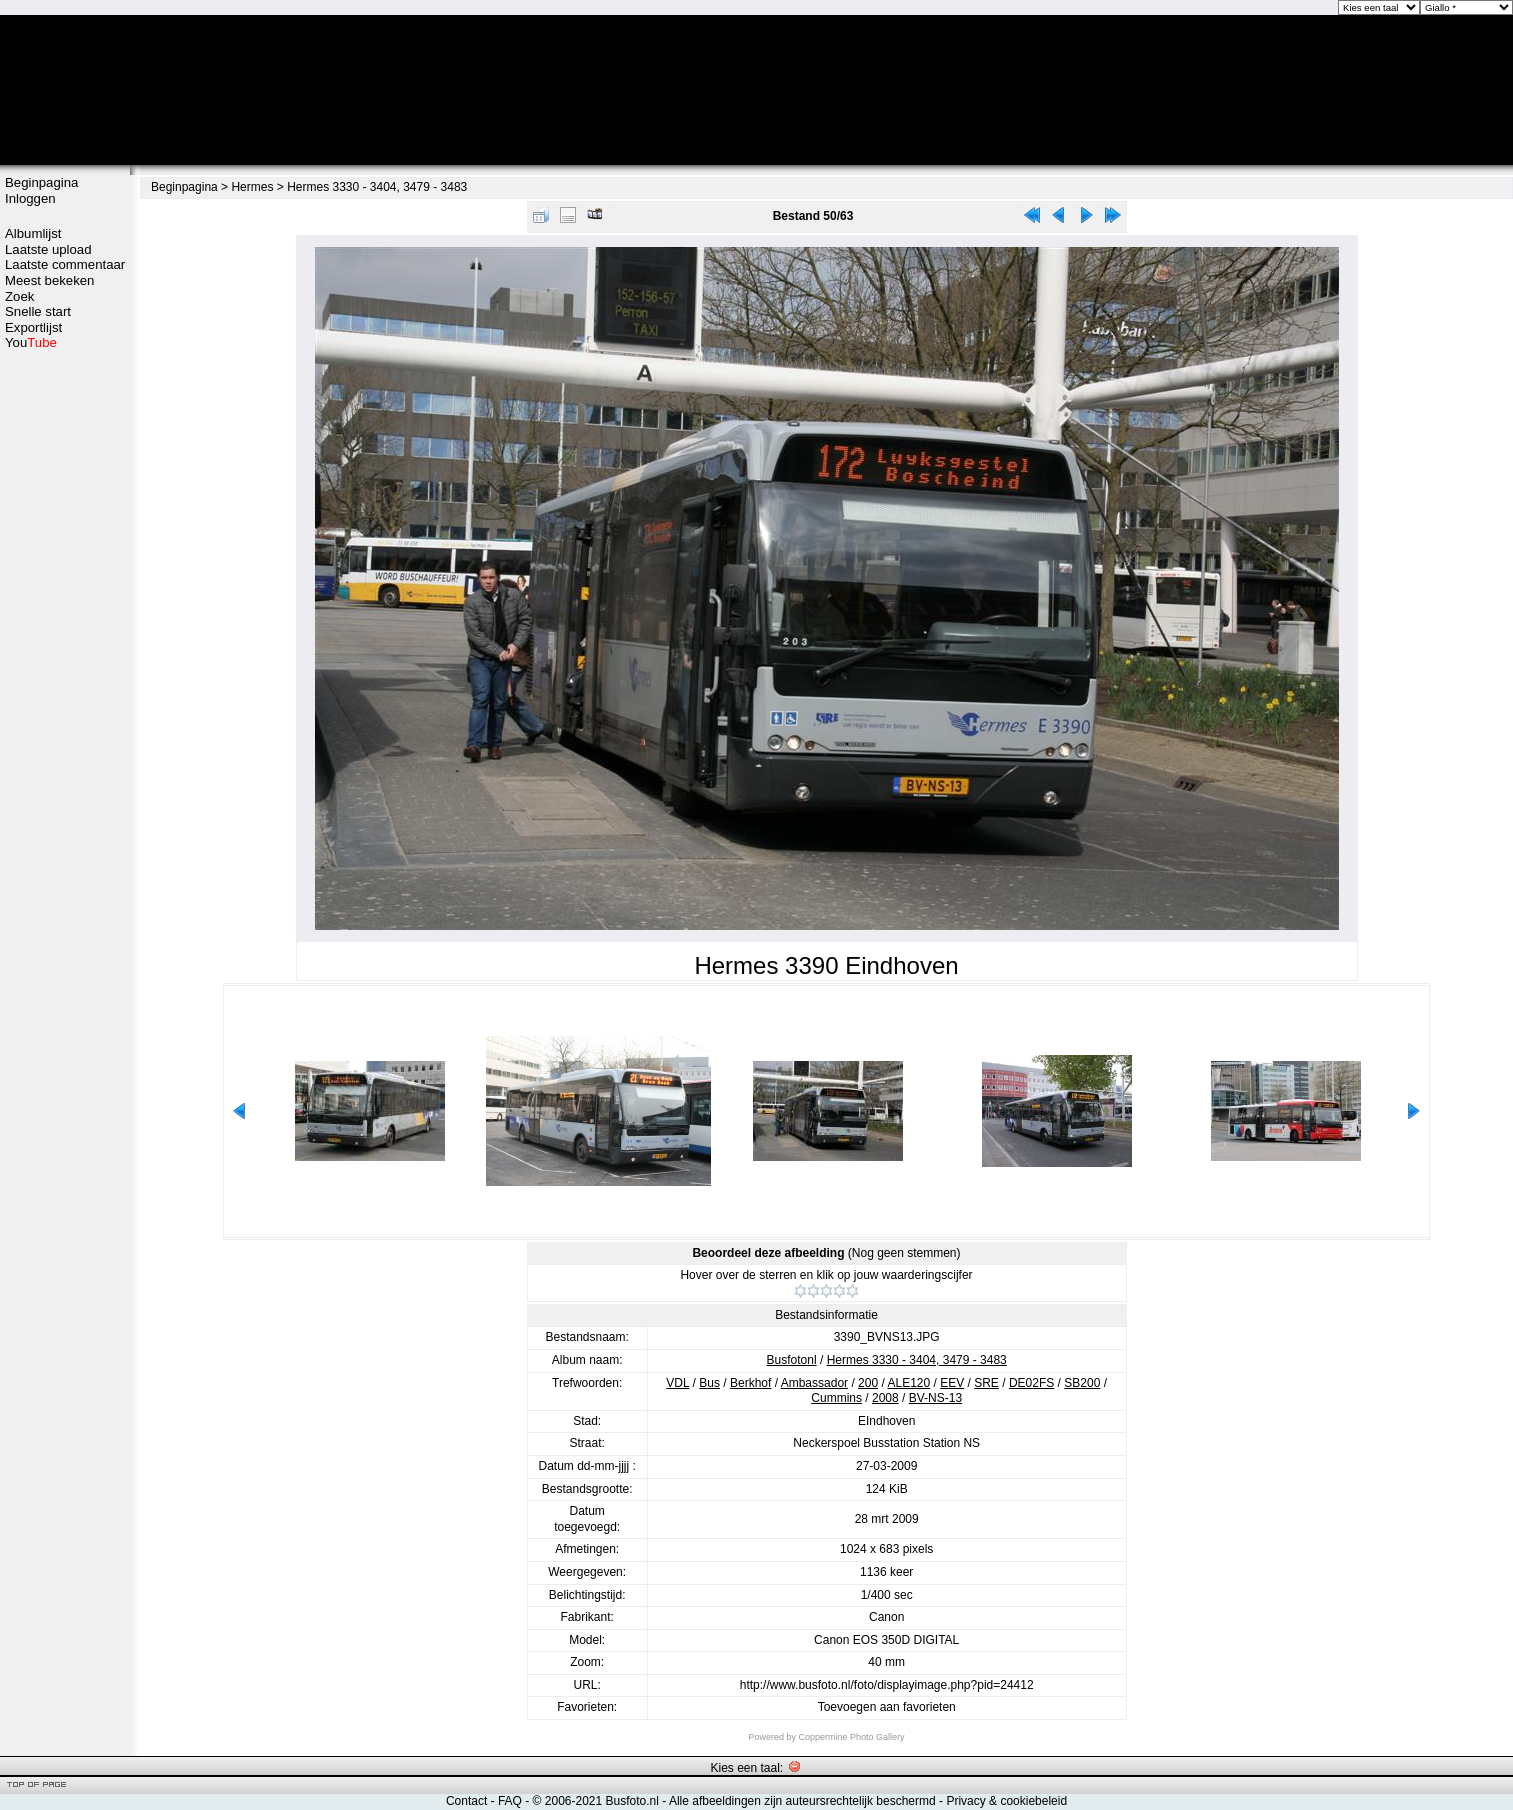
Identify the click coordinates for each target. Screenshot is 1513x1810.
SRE (986, 1383)
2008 (885, 1398)
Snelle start (38, 311)
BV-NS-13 (935, 1398)
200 (868, 1383)
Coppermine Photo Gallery (851, 1737)
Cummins (836, 1398)
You (31, 342)
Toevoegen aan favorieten (887, 1707)
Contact (466, 1801)
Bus (709, 1383)
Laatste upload (48, 249)
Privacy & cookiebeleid (1006, 1801)
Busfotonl (792, 1360)
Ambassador (814, 1383)
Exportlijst (33, 327)
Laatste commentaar (65, 264)
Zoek (19, 296)
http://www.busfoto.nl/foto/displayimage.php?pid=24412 (887, 1685)
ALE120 (908, 1383)
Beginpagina (41, 182)
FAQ (510, 1801)
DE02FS (1031, 1383)
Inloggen (30, 198)
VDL (677, 1383)
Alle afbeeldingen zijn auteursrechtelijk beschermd (802, 1801)
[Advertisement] (65, 667)
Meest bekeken (49, 280)
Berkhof (750, 1383)
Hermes (252, 187)
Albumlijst (33, 233)
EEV (952, 1383)
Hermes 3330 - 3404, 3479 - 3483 (377, 187)
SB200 (1082, 1383)
